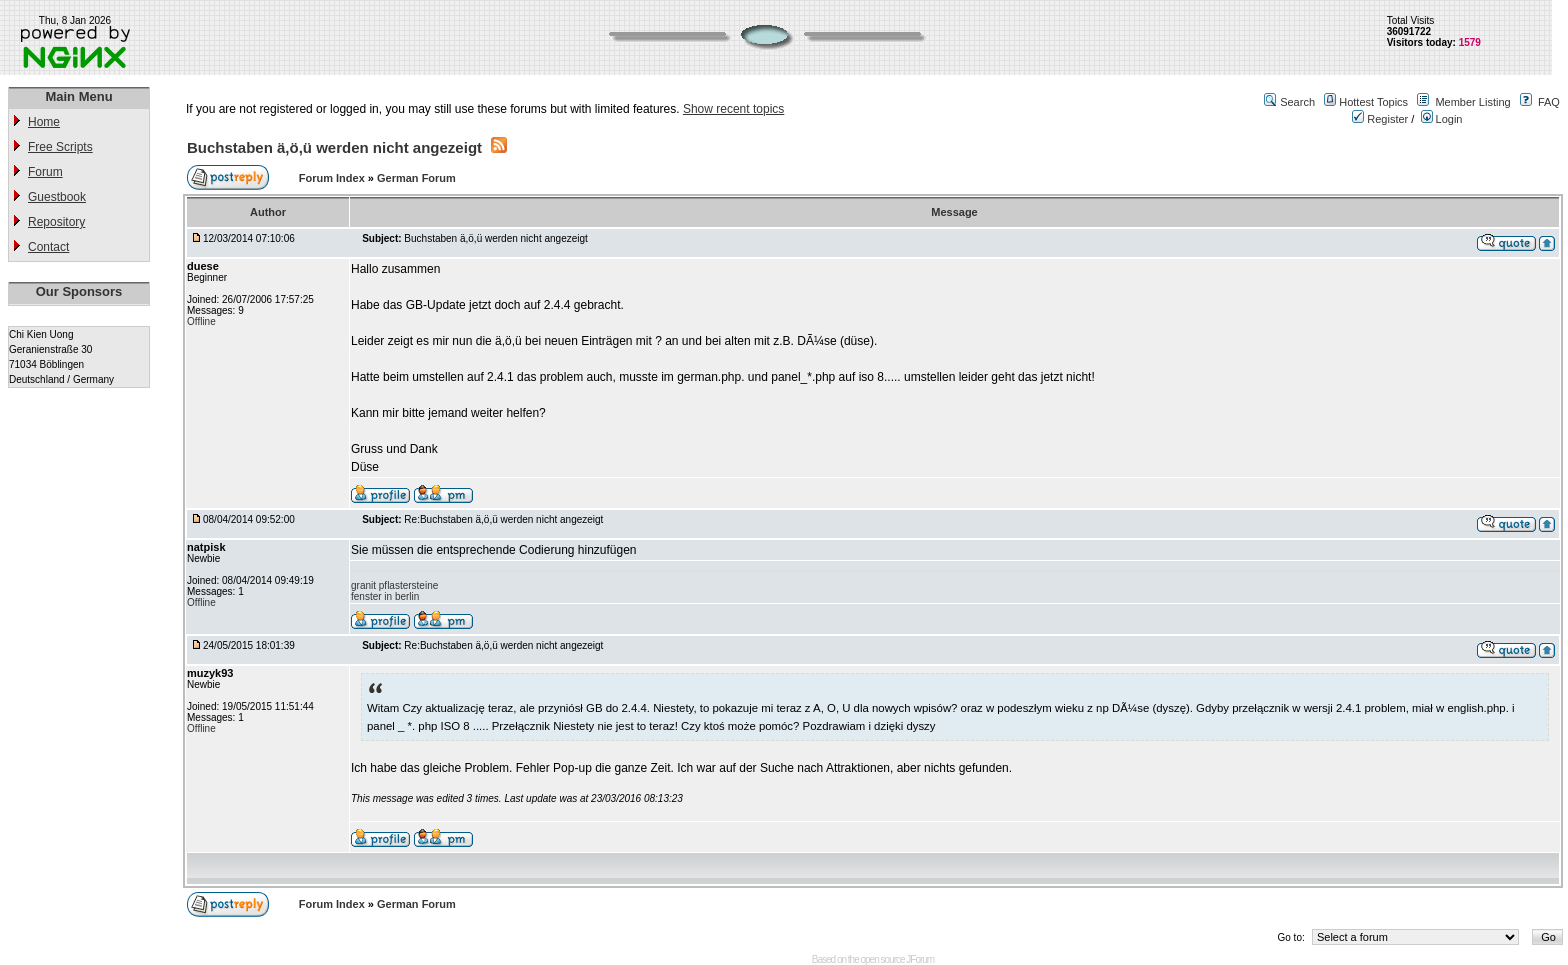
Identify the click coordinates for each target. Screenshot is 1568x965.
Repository (56, 222)
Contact (48, 247)
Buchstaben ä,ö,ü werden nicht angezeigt (334, 147)
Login (1442, 119)
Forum (45, 172)
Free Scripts (60, 147)
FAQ (1549, 102)
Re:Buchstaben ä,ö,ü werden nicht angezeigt (503, 519)
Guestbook (57, 197)
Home (44, 122)
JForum (920, 959)
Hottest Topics (1373, 102)
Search (1297, 102)
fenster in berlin (385, 596)
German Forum (416, 178)
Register (1380, 119)
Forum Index (333, 178)
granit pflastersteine (394, 585)
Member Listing (1472, 102)
